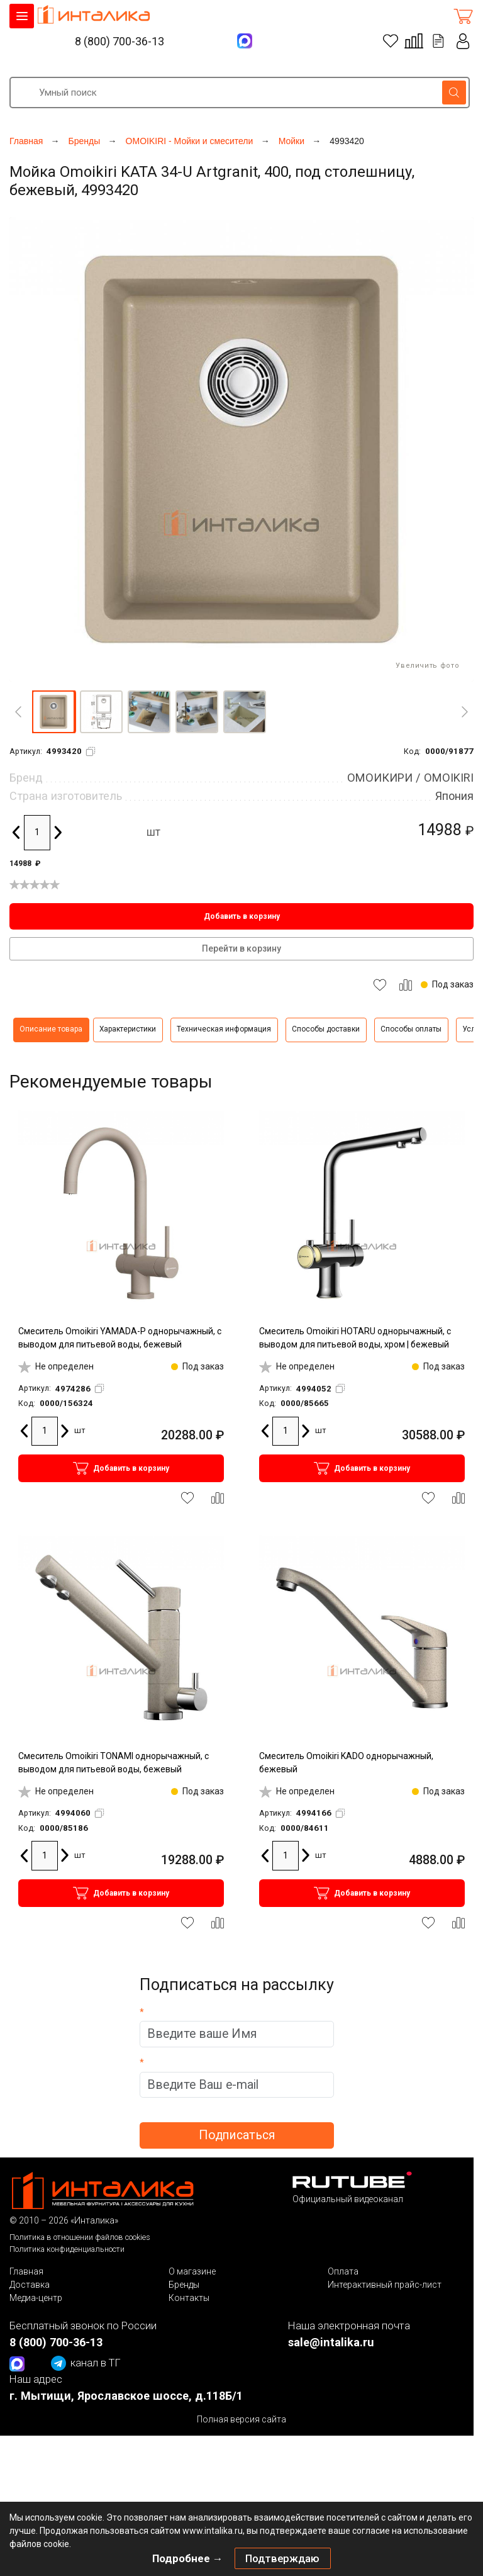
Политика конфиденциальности (67, 2249)
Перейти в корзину (241, 948)
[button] (53, 711)
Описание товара (50, 1029)
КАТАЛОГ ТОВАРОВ (21, 16)
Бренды (184, 2285)
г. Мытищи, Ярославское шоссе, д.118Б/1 (126, 2395)
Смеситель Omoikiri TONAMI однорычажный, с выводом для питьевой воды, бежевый (113, 1762)
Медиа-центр (35, 2298)
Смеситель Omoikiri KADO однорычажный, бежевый (346, 1762)
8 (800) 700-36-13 (119, 41)
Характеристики (127, 1029)
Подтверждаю (282, 2558)
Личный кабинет (463, 41)
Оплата (343, 2271)
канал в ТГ (86, 2363)
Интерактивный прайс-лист (384, 2285)
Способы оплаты (410, 1029)
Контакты (189, 2298)
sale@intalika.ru (331, 2342)
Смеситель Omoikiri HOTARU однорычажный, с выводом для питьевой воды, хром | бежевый (355, 1337)
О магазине (192, 2271)
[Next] (465, 712)
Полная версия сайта (241, 2419)
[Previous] (18, 712)
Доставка (29, 2285)
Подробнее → (187, 2558)
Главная (26, 2271)
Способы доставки (326, 1029)
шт (153, 832)
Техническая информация (224, 1029)
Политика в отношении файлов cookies (79, 2237)
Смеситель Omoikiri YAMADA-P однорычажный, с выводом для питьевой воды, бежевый (119, 1337)
